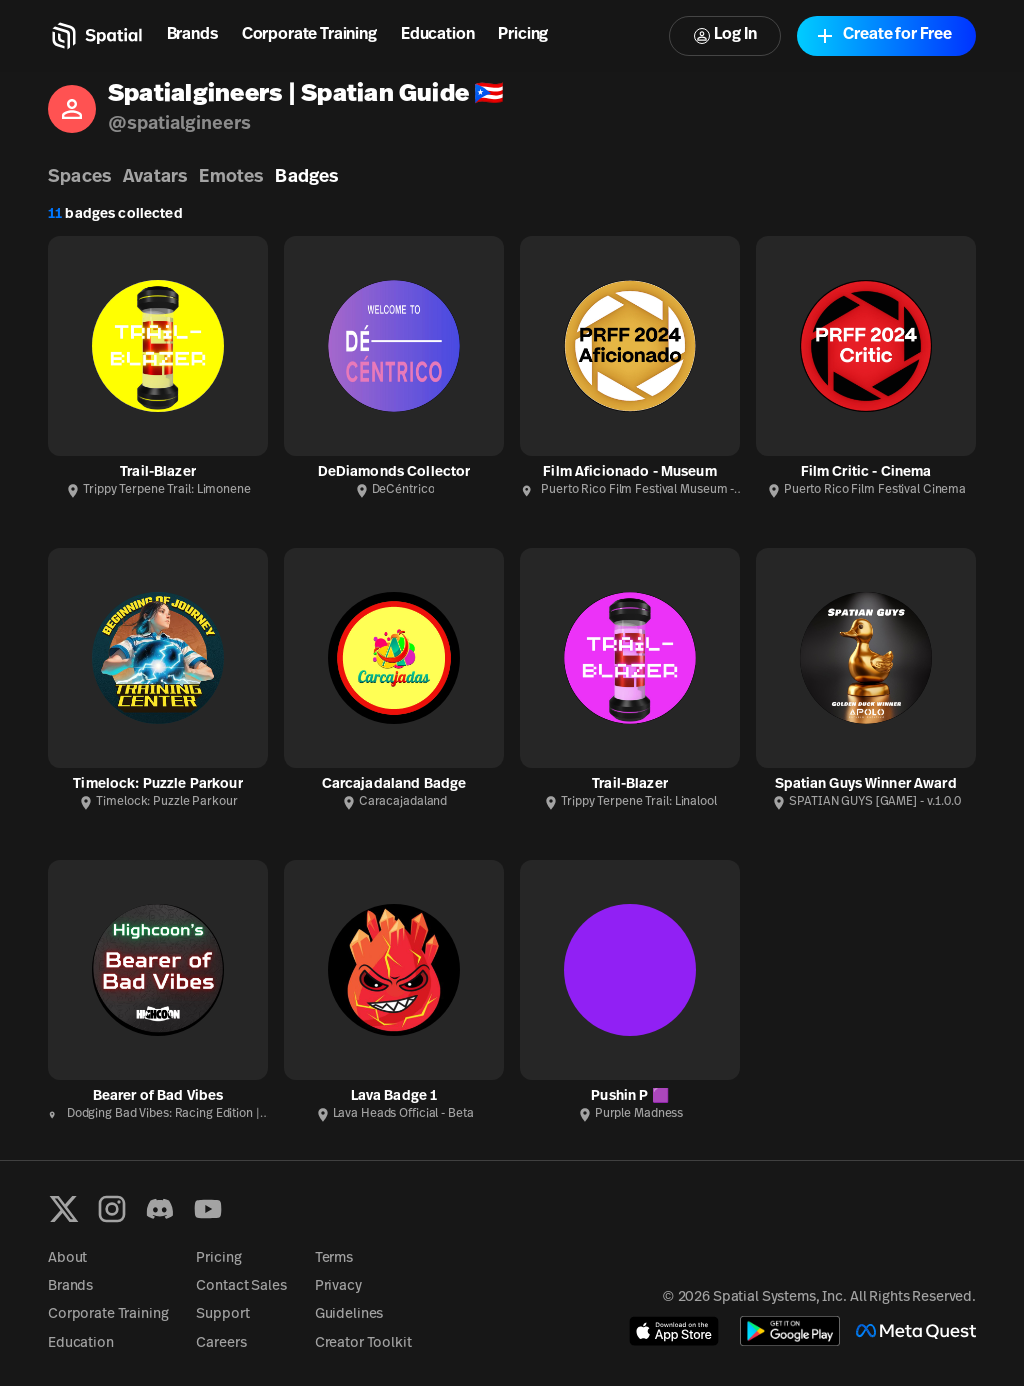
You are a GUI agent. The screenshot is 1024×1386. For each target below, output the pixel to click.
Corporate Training (309, 35)
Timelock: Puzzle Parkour (157, 784)
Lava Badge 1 (394, 1096)
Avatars (155, 177)
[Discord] (160, 1209)
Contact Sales (241, 1286)
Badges (306, 177)
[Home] (95, 36)
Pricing (523, 35)
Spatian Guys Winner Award (866, 784)
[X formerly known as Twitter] (64, 1209)
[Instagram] (112, 1209)
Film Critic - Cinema (866, 472)
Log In (725, 35)
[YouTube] (208, 1209)
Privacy (338, 1286)
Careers (221, 1343)
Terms (334, 1258)
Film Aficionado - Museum (629, 472)
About (67, 1258)
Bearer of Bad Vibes (158, 1096)
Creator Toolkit (363, 1343)
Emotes (231, 177)
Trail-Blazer (158, 472)
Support (222, 1314)
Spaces (79, 177)
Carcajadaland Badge (394, 784)
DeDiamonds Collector (394, 472)
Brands (192, 35)
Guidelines (349, 1314)
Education (438, 35)
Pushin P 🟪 (629, 1096)
